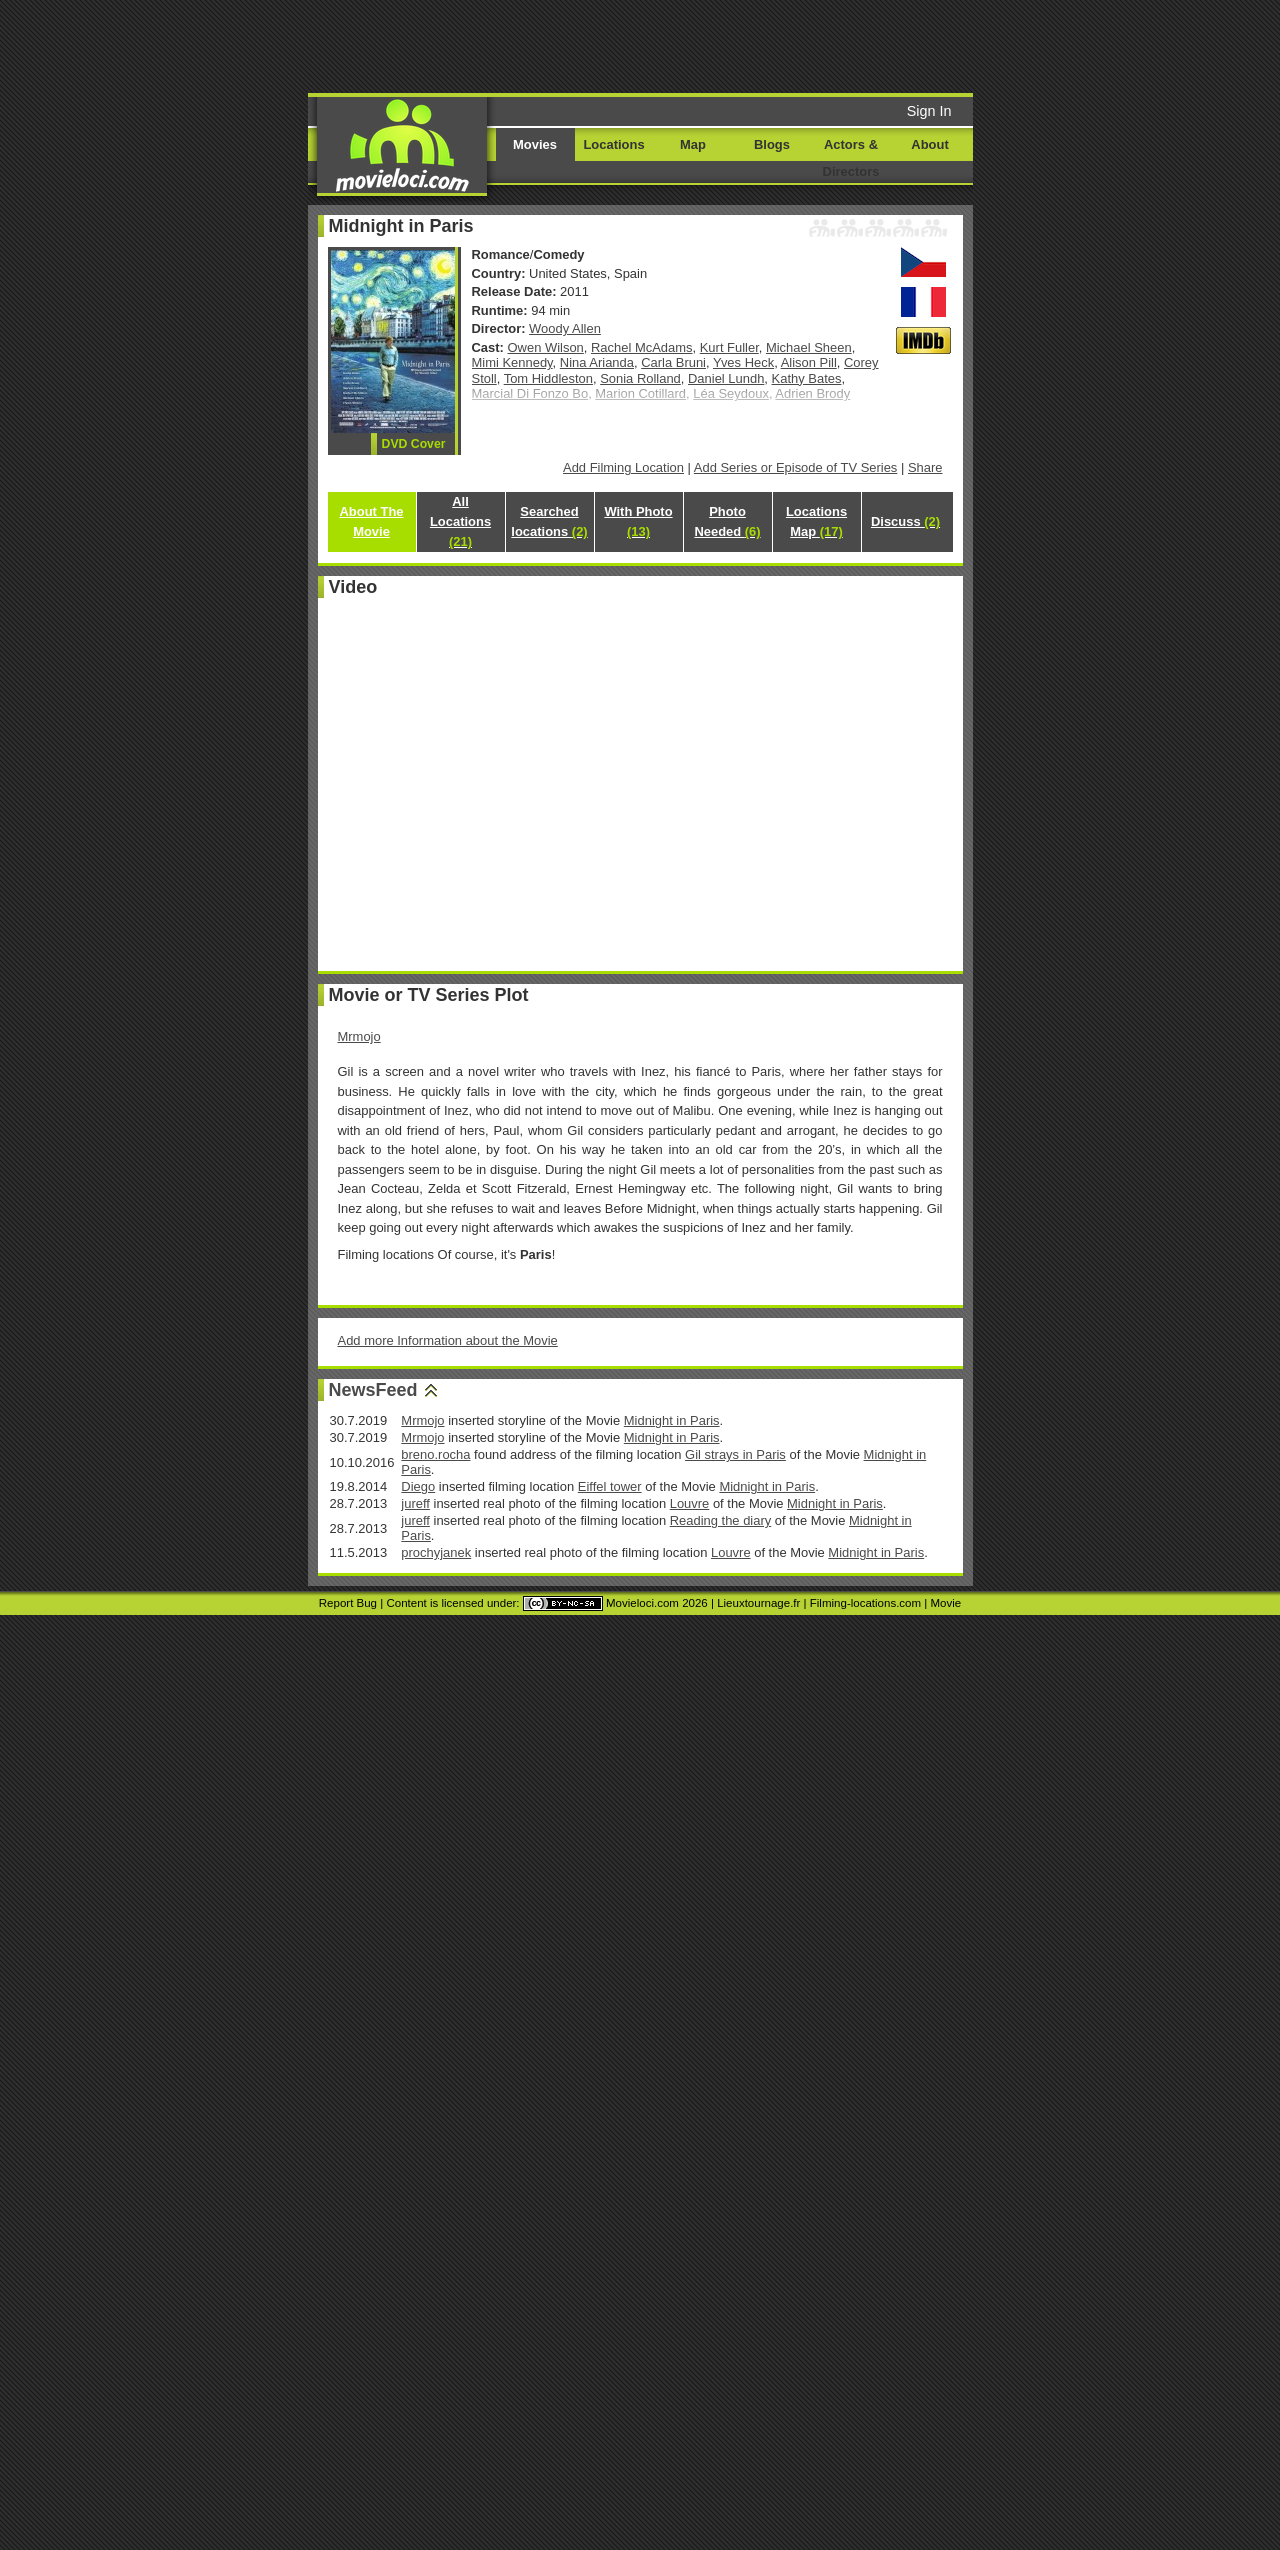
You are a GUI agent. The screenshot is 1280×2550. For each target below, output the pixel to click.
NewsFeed (373, 1390)
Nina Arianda (597, 362)
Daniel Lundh (726, 378)
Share (925, 467)
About (929, 144)
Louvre (690, 1503)
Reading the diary (721, 1520)
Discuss (905, 521)
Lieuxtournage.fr (758, 1603)
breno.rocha (435, 1454)
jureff (415, 1503)
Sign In (929, 111)
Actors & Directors (851, 158)
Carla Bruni (673, 362)
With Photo (638, 521)
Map (693, 144)
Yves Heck (743, 362)
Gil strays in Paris (735, 1454)
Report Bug (348, 1603)
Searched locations (549, 521)
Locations (613, 144)
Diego (418, 1486)
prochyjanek (436, 1552)
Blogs (772, 144)
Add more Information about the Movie (448, 1340)
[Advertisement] (793, 45)
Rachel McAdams (642, 347)
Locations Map (816, 521)
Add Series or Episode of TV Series (796, 467)
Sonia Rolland (640, 378)
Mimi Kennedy (512, 362)
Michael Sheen (809, 347)
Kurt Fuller (729, 347)
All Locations (460, 521)
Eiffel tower (610, 1486)
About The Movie (371, 521)
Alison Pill (809, 362)
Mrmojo (359, 1036)
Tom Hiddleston (548, 378)
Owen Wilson (546, 347)
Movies (535, 144)
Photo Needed (727, 521)
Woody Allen (565, 328)
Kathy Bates (807, 378)
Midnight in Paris (672, 1420)
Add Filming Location (623, 467)
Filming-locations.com (865, 1603)
